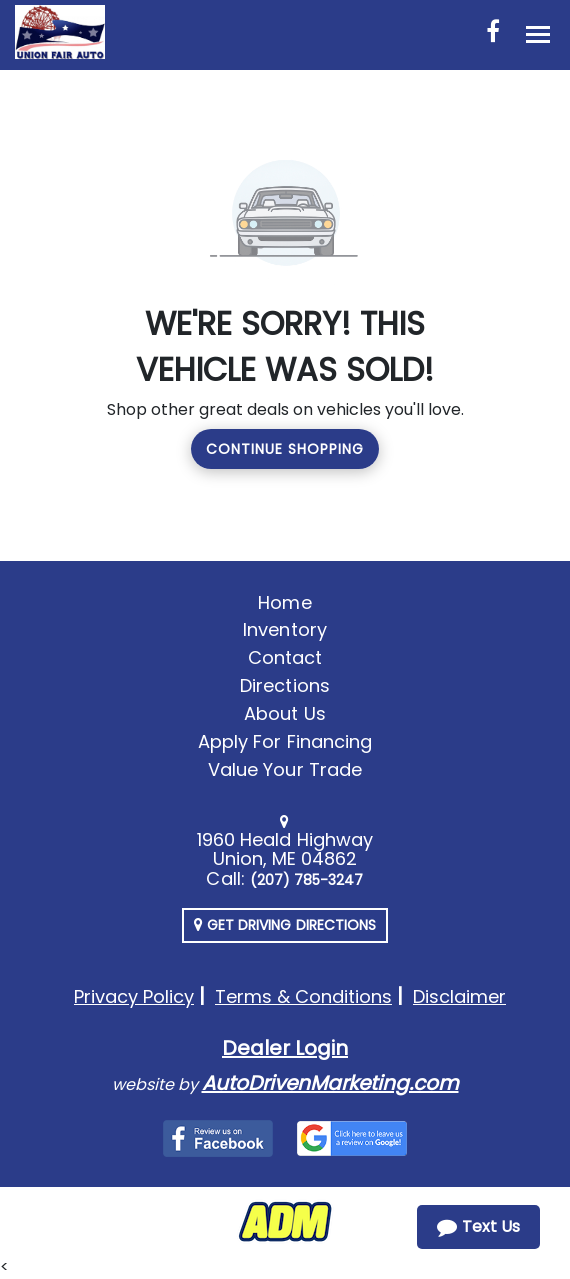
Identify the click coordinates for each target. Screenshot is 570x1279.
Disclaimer (459, 996)
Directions (285, 685)
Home (284, 602)
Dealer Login (285, 1048)
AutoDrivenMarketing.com (330, 1083)
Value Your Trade (285, 769)
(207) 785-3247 (307, 880)
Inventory (284, 629)
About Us (284, 713)
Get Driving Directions (285, 925)
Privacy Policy (134, 996)
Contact (285, 657)
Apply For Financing (285, 741)
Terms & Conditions (303, 996)
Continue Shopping (285, 449)
